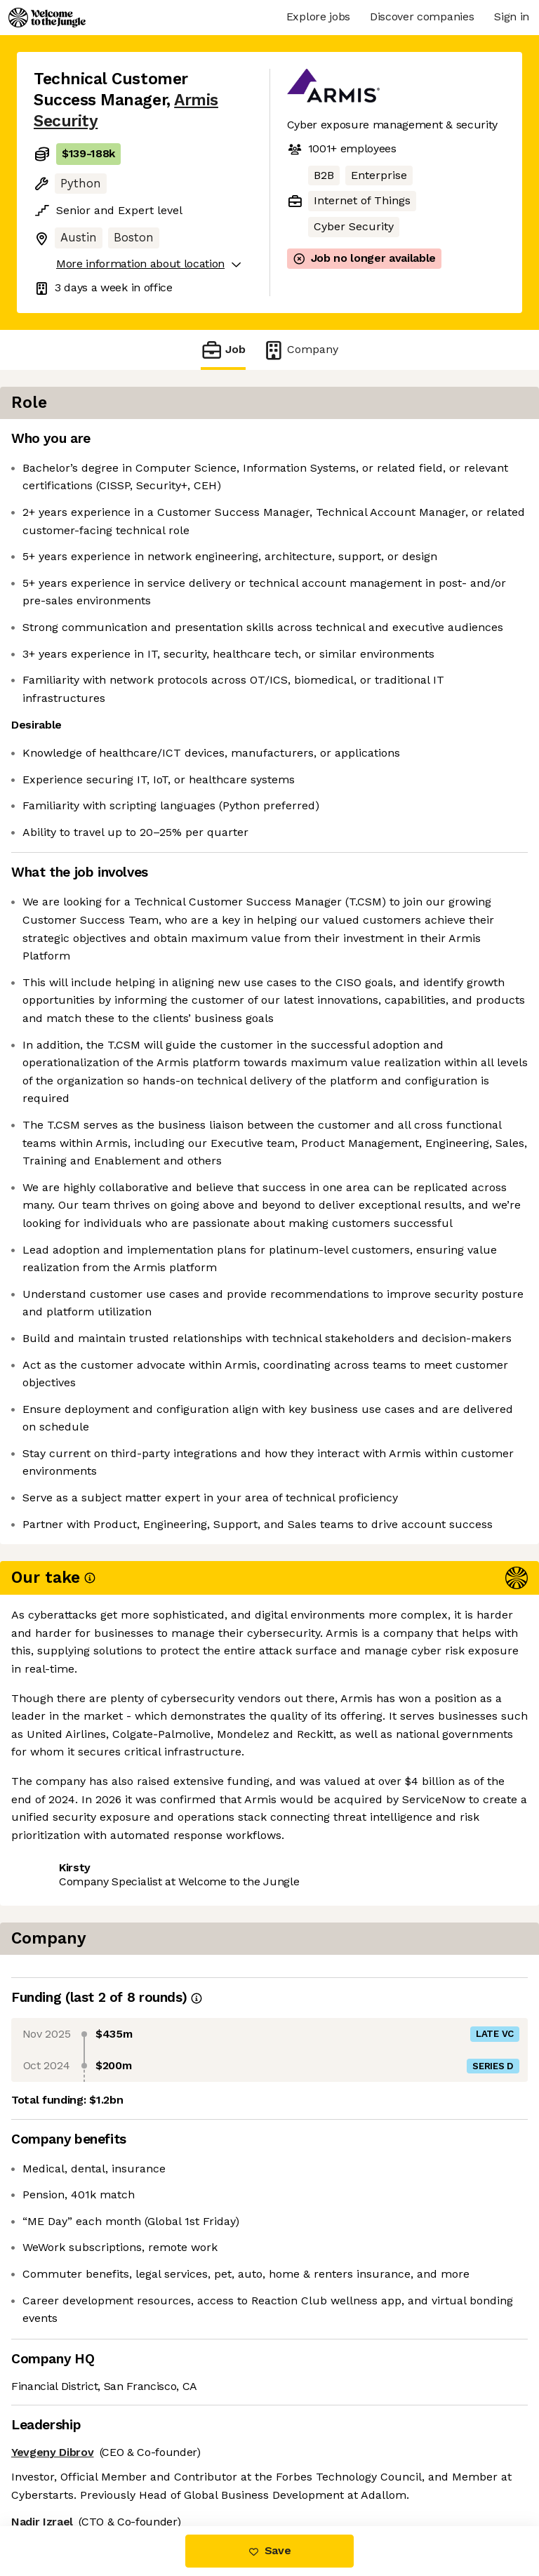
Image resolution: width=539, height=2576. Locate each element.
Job (223, 349)
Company (300, 349)
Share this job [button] (72, 2441)
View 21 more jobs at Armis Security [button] (130, 2467)
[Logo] (47, 17)
